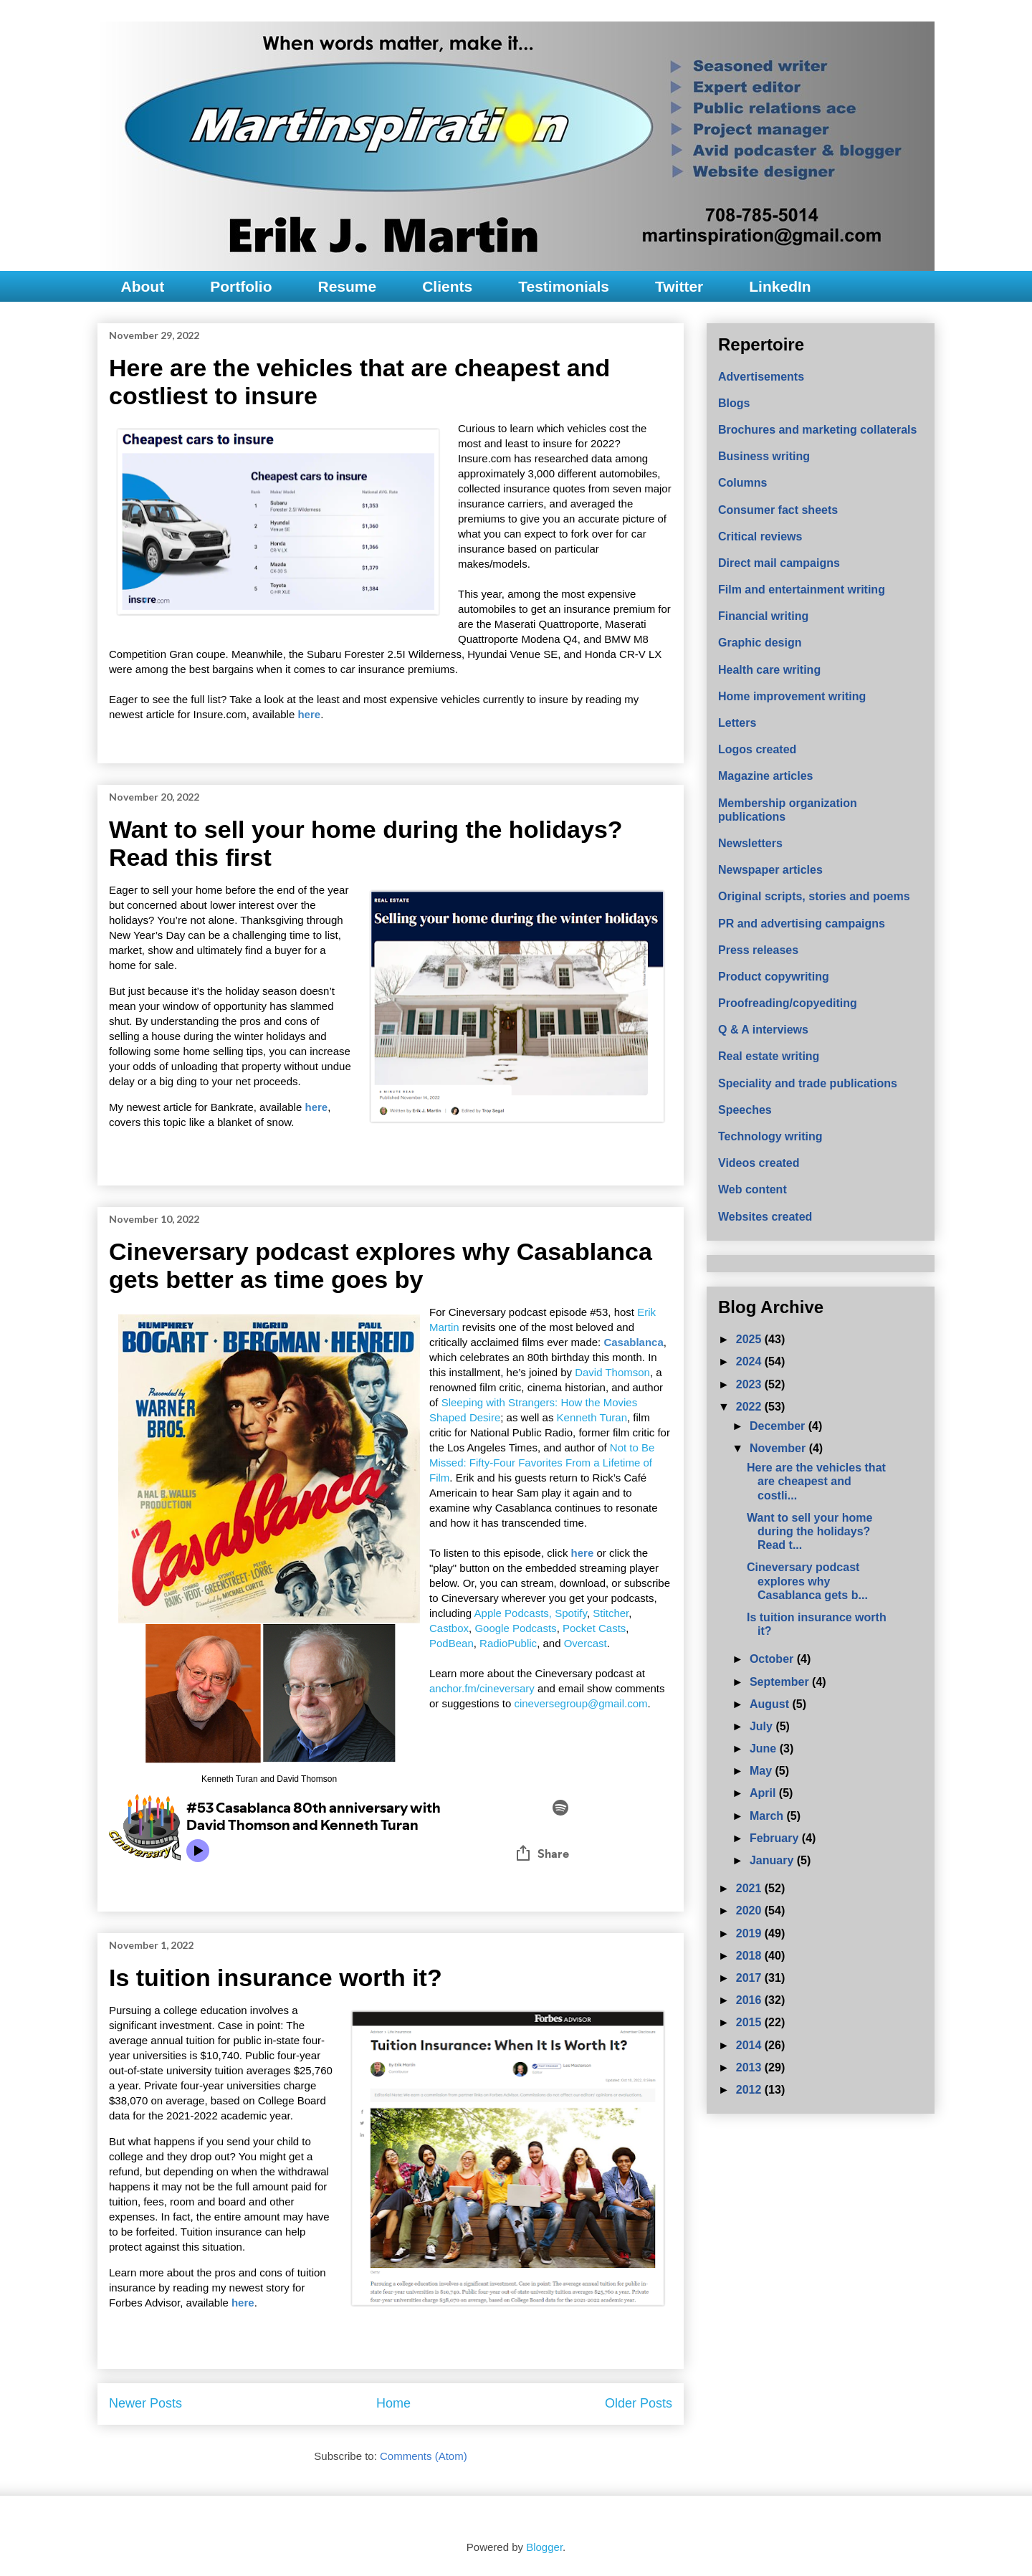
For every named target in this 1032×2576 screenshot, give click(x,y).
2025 (750, 1339)
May (762, 1771)
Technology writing (770, 1136)
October (773, 1659)
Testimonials (563, 286)
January (773, 1860)
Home (393, 2403)
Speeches (745, 1110)
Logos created (757, 749)
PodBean (451, 1643)
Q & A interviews (763, 1030)
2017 (750, 1978)
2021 (750, 1888)
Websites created (765, 1217)
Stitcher (611, 1613)
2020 (750, 1910)
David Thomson (612, 1372)
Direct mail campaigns (779, 563)
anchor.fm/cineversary (482, 1688)
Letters (737, 723)
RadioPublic (508, 1643)
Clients (447, 286)
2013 (750, 2067)
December (779, 1426)
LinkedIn (780, 286)
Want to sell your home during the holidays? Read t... (809, 1531)
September (781, 1682)
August (771, 1704)
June (765, 1748)
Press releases (758, 950)
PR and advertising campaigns (801, 923)
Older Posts (638, 2403)
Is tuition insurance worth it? (275, 1977)
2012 (750, 2090)
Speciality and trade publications (807, 1083)
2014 (750, 2045)
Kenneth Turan (592, 1417)
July (762, 1726)
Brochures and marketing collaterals (817, 430)
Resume (346, 286)
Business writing (764, 456)
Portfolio (241, 286)
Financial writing (763, 616)
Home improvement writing (792, 696)
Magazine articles (765, 776)
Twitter (679, 286)
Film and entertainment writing (801, 589)
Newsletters (750, 843)
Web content (752, 1189)
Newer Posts (145, 2403)
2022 (750, 1407)
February (776, 1838)
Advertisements (761, 377)
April (764, 1793)
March (768, 1816)
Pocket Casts (594, 1628)
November (779, 1448)
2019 (750, 1933)
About (143, 286)
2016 (750, 2000)
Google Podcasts (515, 1628)
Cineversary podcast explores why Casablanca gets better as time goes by (380, 1265)
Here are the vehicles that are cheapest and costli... (816, 1481)
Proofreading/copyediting (787, 1003)
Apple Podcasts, (513, 1613)
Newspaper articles (770, 870)
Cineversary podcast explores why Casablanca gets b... (807, 1581)
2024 (750, 1361)
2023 (750, 1384)
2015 (750, 2022)
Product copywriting (773, 976)
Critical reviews (760, 536)
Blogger (544, 2547)
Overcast (585, 1643)
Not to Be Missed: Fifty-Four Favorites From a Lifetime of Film (541, 1462)
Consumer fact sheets (778, 510)
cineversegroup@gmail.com (580, 1703)
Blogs (734, 403)
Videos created (759, 1163)
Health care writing (769, 670)
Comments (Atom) (423, 2456)
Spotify (571, 1613)
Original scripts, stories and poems (814, 896)
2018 (750, 1956)
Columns (742, 483)
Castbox (449, 1628)
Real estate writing (768, 1056)
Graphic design (759, 642)
